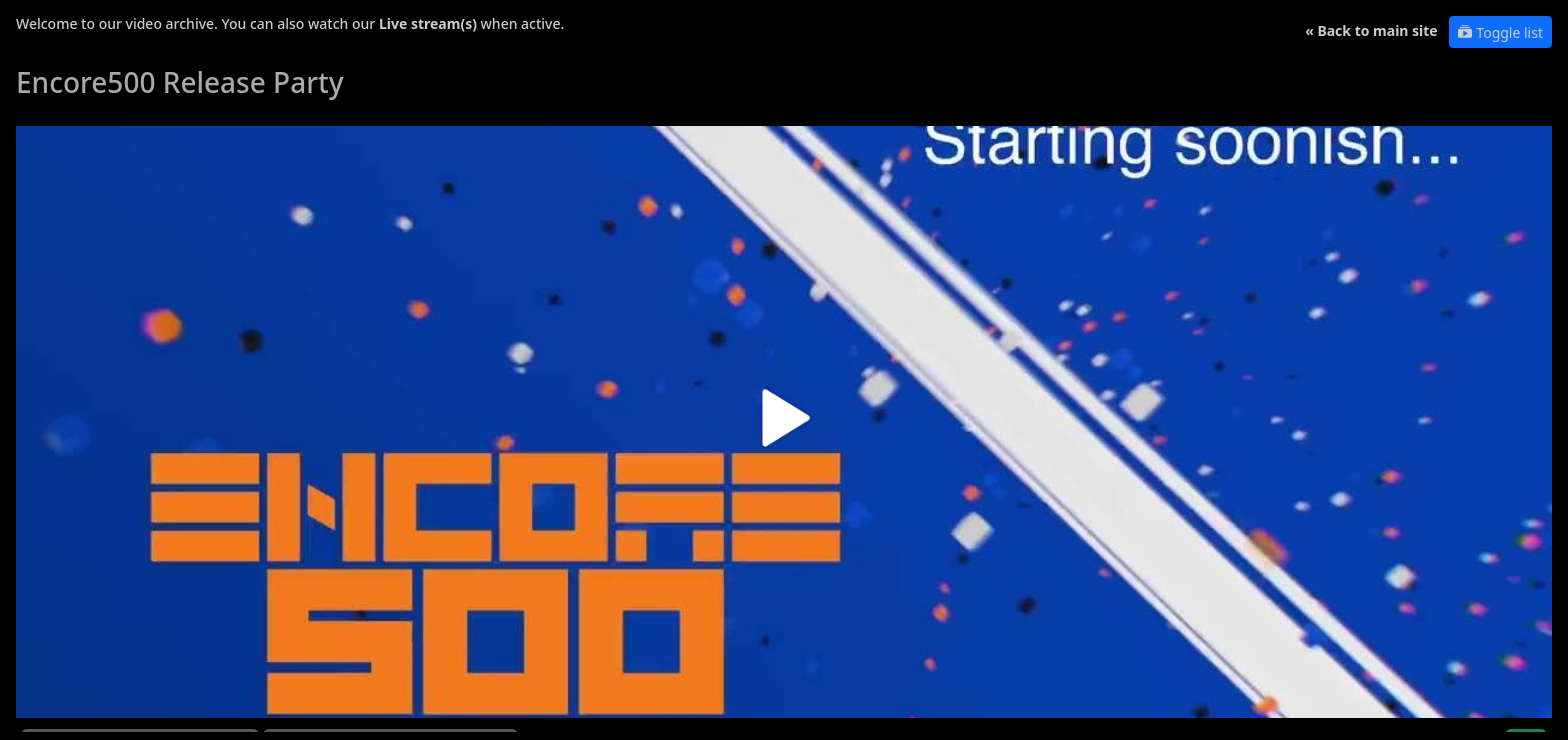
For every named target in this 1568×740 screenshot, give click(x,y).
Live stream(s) (428, 23)
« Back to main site (1371, 30)
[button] (784, 425)
